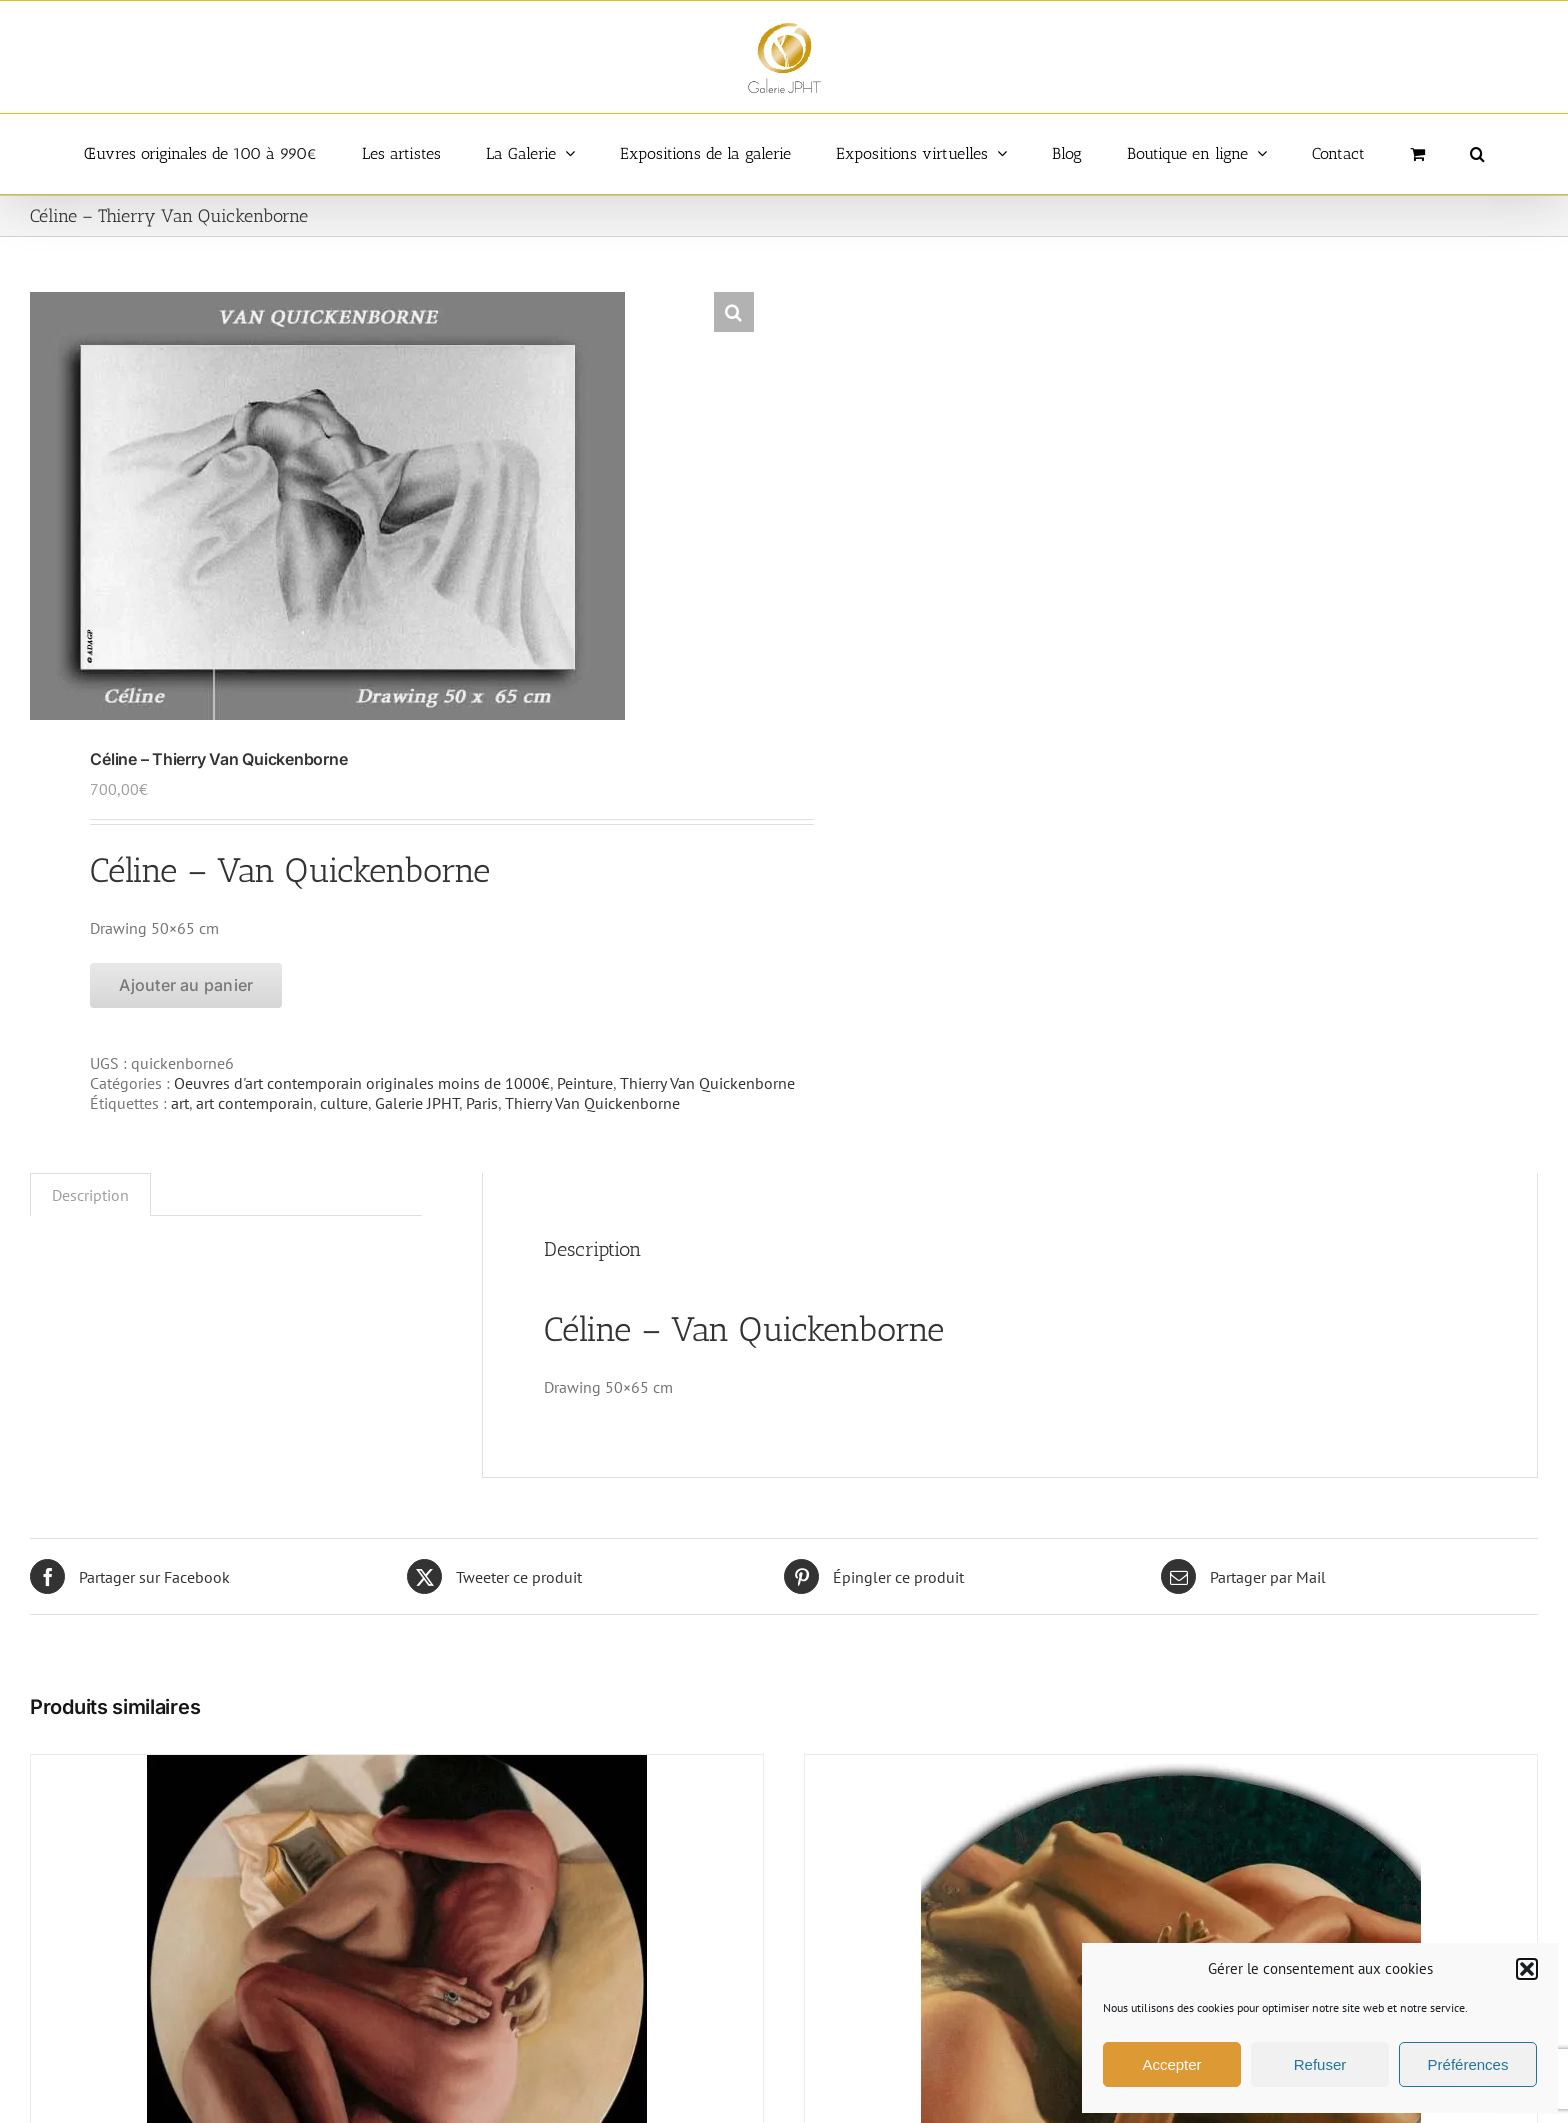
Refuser (1320, 2064)
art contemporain (254, 1103)
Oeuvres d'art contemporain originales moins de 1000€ (362, 1083)
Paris (482, 1103)
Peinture (585, 1083)
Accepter (1171, 2064)
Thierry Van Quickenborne (707, 1083)
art (180, 1103)
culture (344, 1103)
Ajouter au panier (186, 985)
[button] (1527, 1969)
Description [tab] (90, 1195)
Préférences (1468, 2064)
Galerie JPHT (417, 1103)
